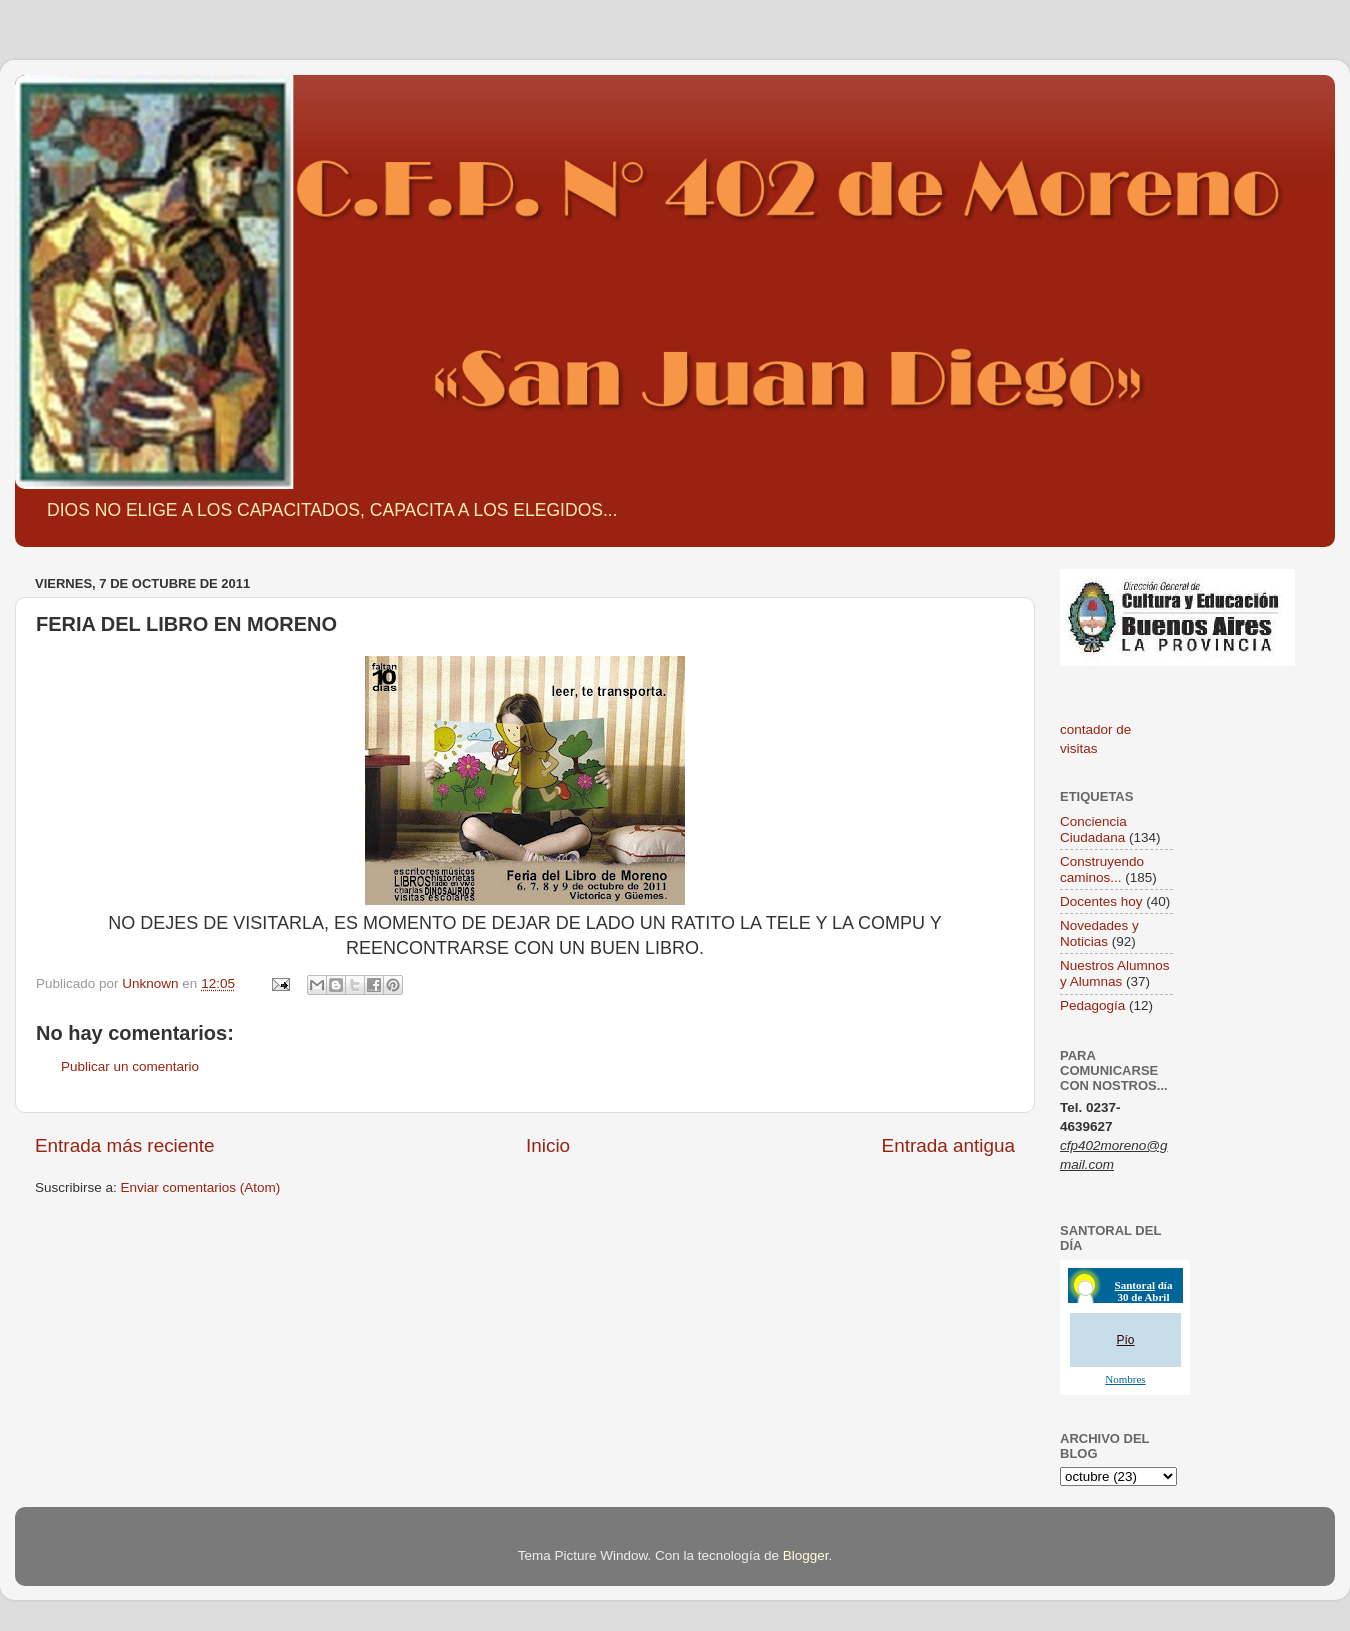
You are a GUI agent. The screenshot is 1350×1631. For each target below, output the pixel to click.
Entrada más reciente (125, 1145)
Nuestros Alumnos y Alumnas (1115, 973)
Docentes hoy (1101, 901)
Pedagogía (1092, 1005)
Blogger (806, 1555)
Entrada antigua (948, 1145)
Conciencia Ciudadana (1093, 829)
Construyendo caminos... (1102, 869)
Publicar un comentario (130, 1066)
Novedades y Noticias (1099, 933)
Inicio (548, 1145)
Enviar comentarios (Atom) (201, 1187)
